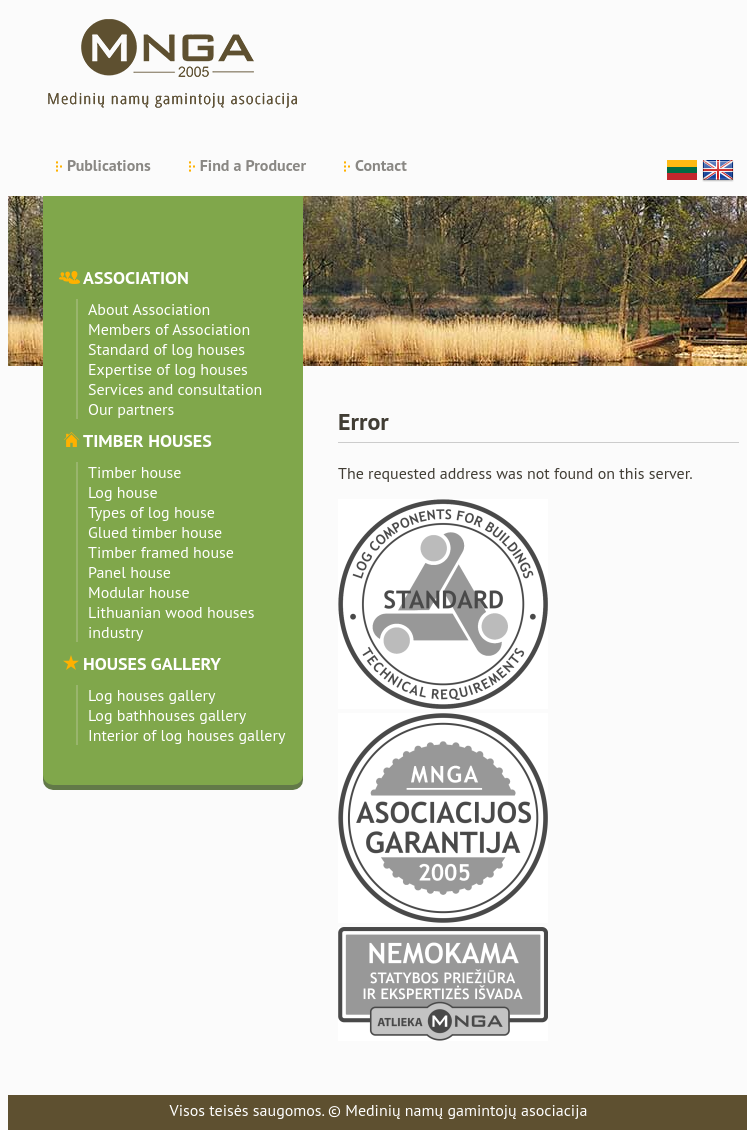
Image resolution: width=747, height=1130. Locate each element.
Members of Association (169, 329)
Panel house (129, 572)
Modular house (139, 592)
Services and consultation (175, 389)
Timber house (134, 472)
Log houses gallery (152, 695)
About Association (149, 309)
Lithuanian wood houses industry (171, 622)
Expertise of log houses (168, 369)
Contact (381, 165)
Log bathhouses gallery (167, 715)
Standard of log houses (166, 349)
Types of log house (151, 512)
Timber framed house (161, 552)
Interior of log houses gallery (186, 735)
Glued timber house (155, 532)
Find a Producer (253, 165)
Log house (123, 492)
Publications (109, 165)
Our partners (131, 409)
